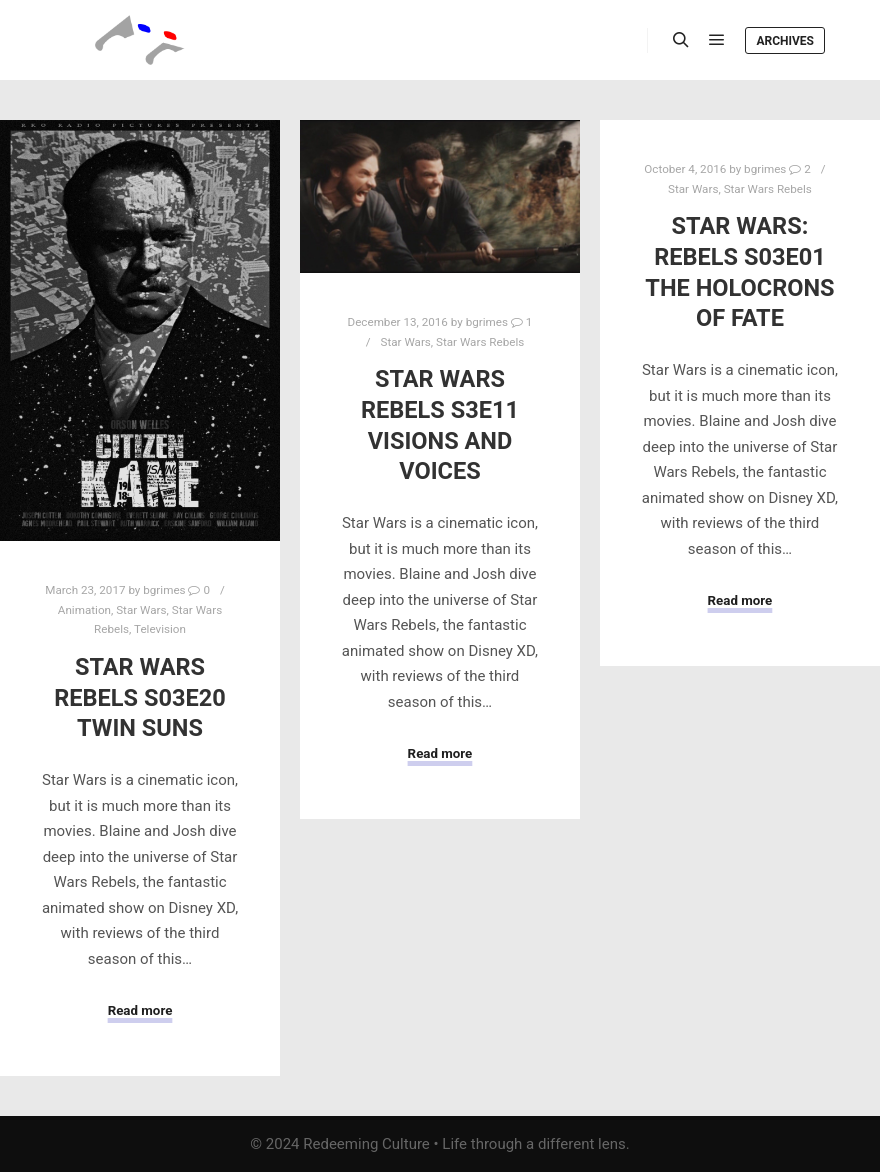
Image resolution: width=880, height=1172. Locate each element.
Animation (84, 610)
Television (160, 629)
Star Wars (141, 610)
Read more (140, 1010)
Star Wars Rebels (480, 342)
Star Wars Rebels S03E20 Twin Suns (139, 697)
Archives (785, 41)
